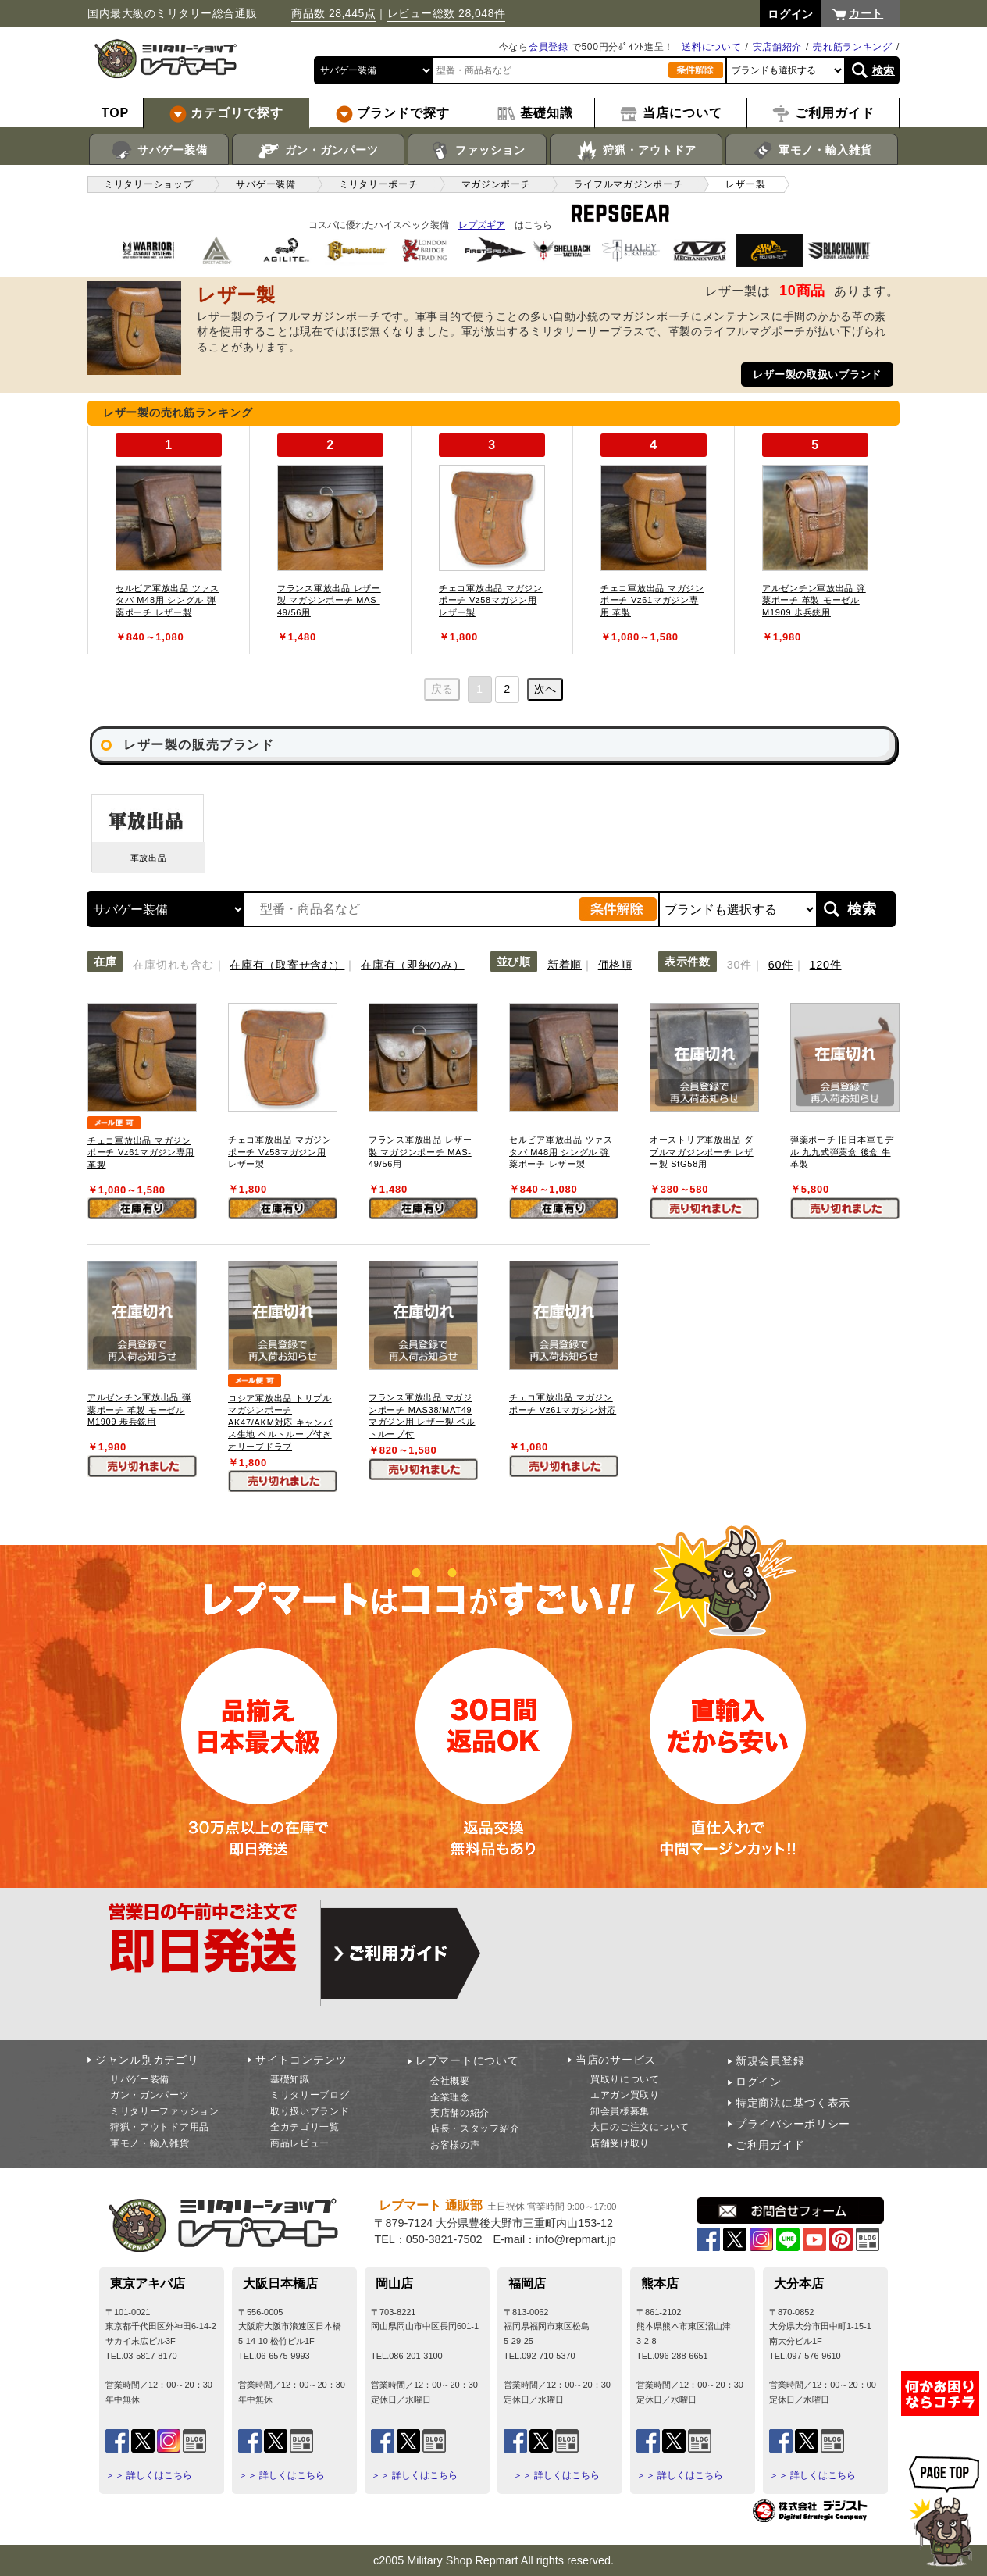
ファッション (477, 150)
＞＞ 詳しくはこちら (148, 2475)
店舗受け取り (620, 2143)
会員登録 (548, 46)
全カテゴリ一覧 (305, 2126)
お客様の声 (455, 2144)
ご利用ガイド (770, 2145)
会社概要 (450, 2080)
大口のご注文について (639, 2126)
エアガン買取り (625, 2094)
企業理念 (450, 2097)
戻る (442, 689)
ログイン (759, 2081)
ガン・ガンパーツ (318, 150)
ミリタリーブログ (310, 2094)
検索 (883, 70)
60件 (780, 964)
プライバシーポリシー (793, 2124)
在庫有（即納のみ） (412, 964)
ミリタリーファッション (164, 2111)
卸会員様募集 (620, 2111)
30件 (739, 964)
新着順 (564, 964)
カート (866, 13)
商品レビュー (300, 2143)
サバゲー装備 (159, 150)
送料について (711, 46)
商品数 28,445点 (333, 13)
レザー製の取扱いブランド (817, 374)
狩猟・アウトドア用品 (159, 2126)
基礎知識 (290, 2079)
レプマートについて (466, 2060)
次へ (545, 689)
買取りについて (625, 2079)
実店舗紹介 (778, 46)
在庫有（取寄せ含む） (287, 964)
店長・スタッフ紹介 (474, 2128)
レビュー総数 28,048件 (446, 13)
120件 (826, 964)
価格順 (615, 964)
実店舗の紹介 (460, 2112)
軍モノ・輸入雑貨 (811, 150)
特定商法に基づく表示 (793, 2102)
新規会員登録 (770, 2060)
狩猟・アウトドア (636, 150)
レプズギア (481, 224)
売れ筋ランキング (853, 46)
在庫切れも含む (173, 964)
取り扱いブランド (310, 2111)
